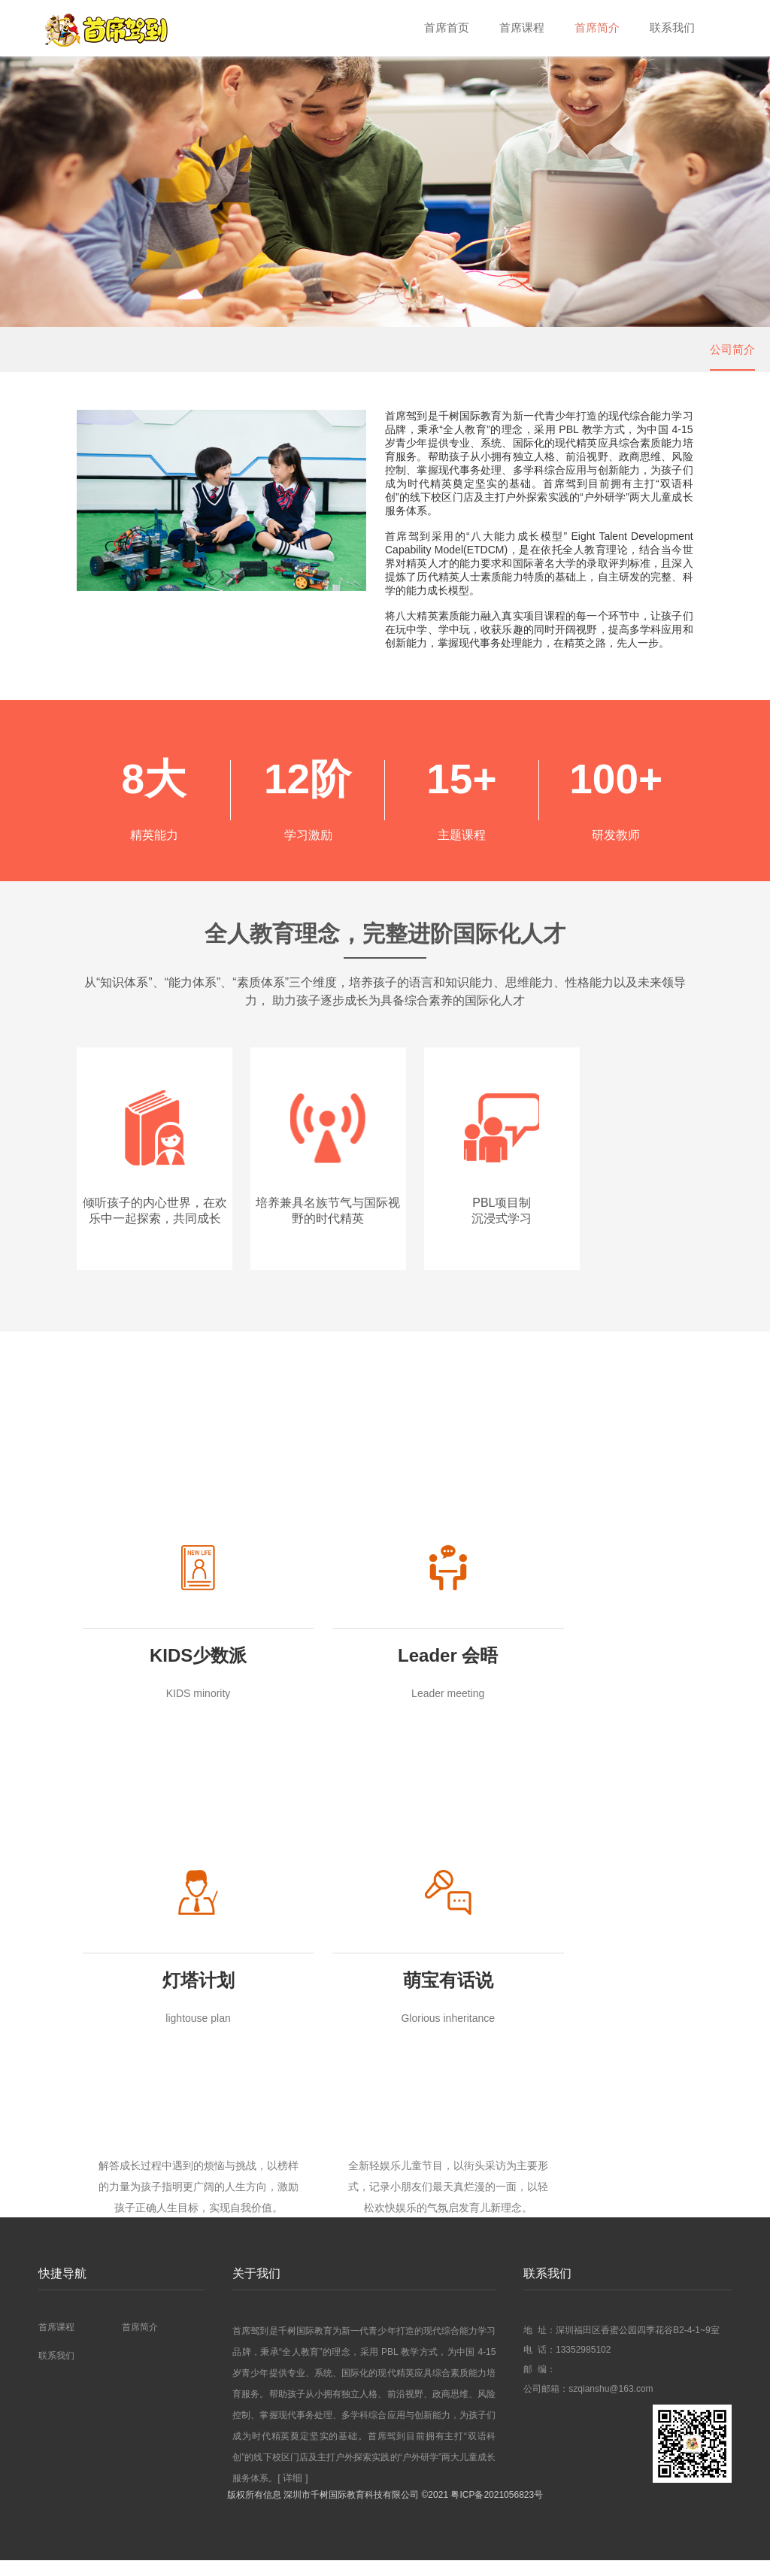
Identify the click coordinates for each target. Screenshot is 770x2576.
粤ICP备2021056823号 (496, 2510)
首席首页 (436, 28)
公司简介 (732, 349)
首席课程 (514, 28)
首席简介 (592, 28)
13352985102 (583, 2365)
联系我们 (671, 28)
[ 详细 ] (292, 2493)
